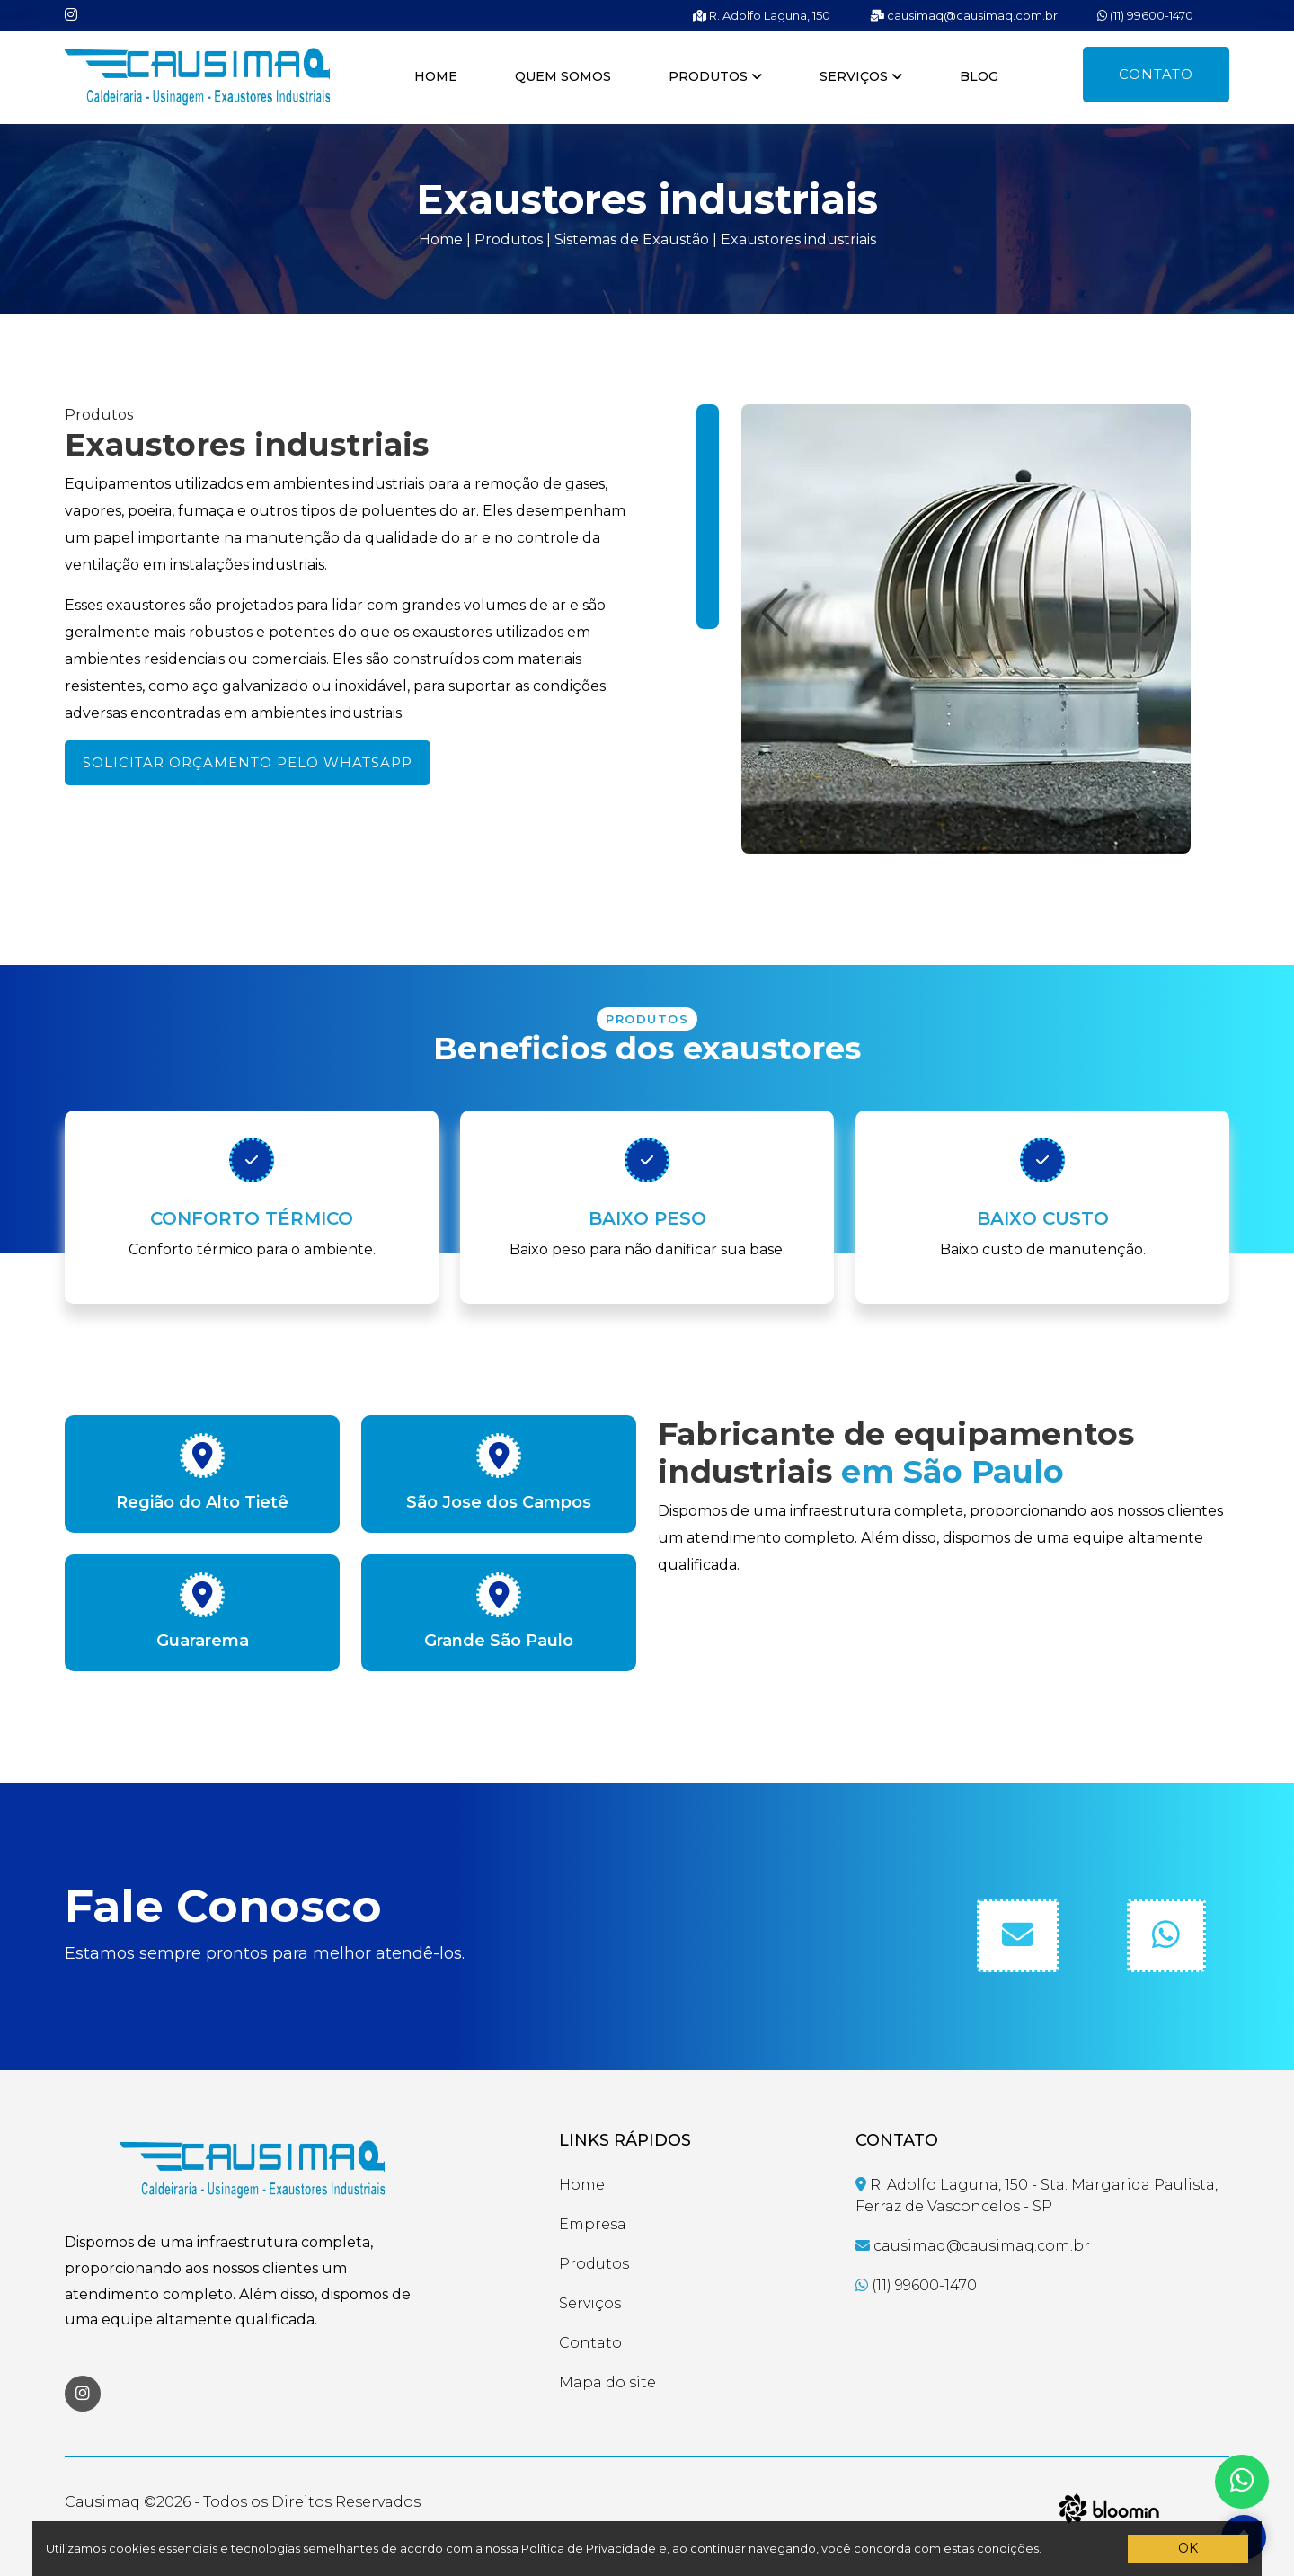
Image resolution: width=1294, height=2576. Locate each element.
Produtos (715, 76)
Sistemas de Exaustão (631, 239)
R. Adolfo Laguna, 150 (761, 15)
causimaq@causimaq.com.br (964, 15)
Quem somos (563, 76)
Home (435, 76)
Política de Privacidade (588, 2548)
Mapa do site (607, 2382)
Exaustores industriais (798, 239)
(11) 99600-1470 (1145, 15)
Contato (1156, 74)
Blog (979, 76)
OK (1188, 2548)
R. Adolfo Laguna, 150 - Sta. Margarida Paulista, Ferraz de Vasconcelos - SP (1036, 2195)
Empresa (592, 2224)
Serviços (861, 76)
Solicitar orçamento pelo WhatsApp (247, 762)
